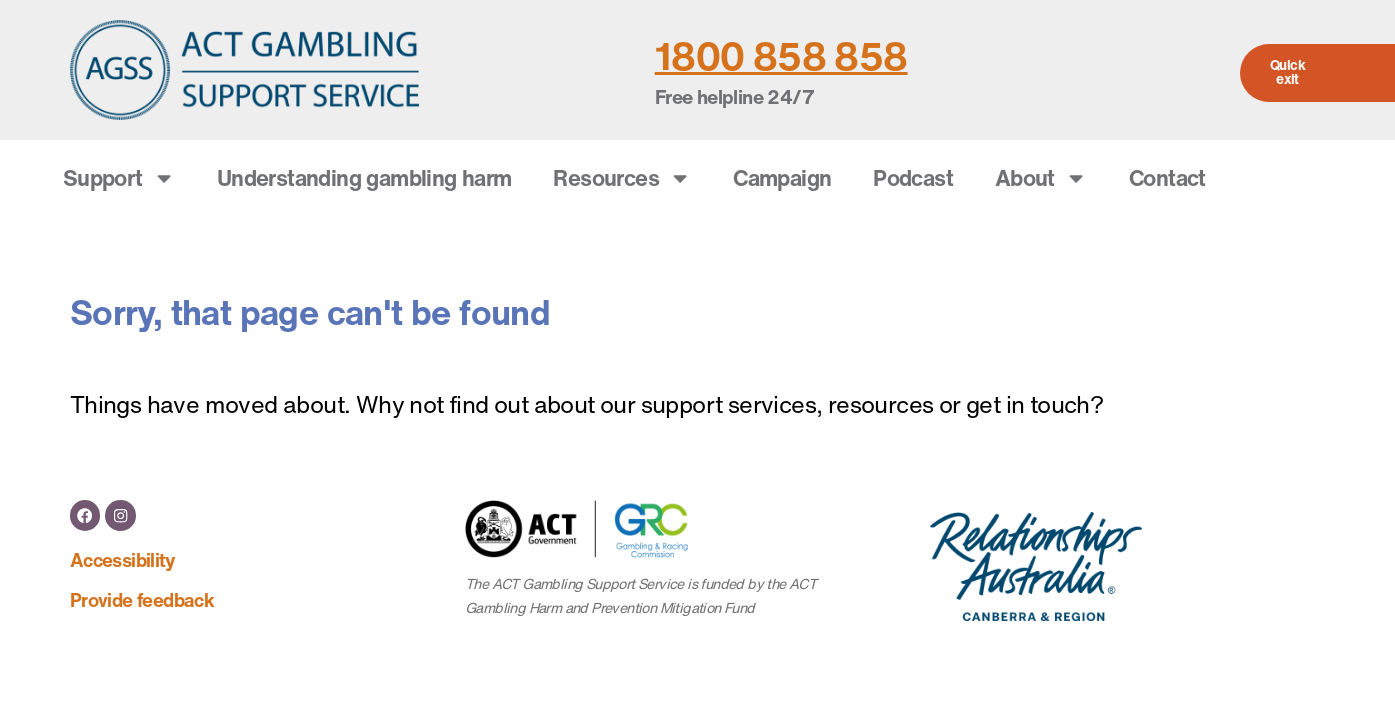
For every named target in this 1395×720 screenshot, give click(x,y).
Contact (1167, 177)
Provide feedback (142, 598)
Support (119, 178)
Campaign (782, 177)
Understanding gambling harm (364, 177)
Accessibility (122, 558)
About (1041, 178)
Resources (622, 178)
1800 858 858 (781, 56)
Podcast (913, 177)
